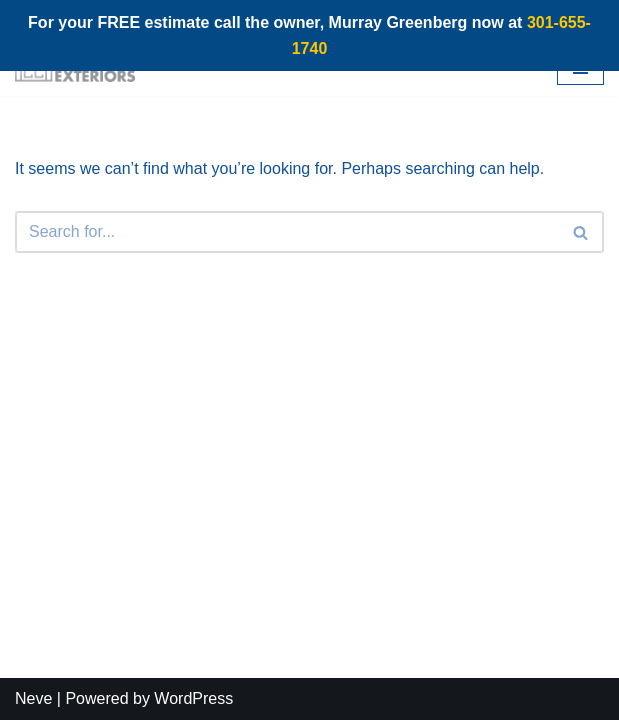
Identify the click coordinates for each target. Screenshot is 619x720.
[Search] (287, 232)
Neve (33, 698)
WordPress (193, 698)
